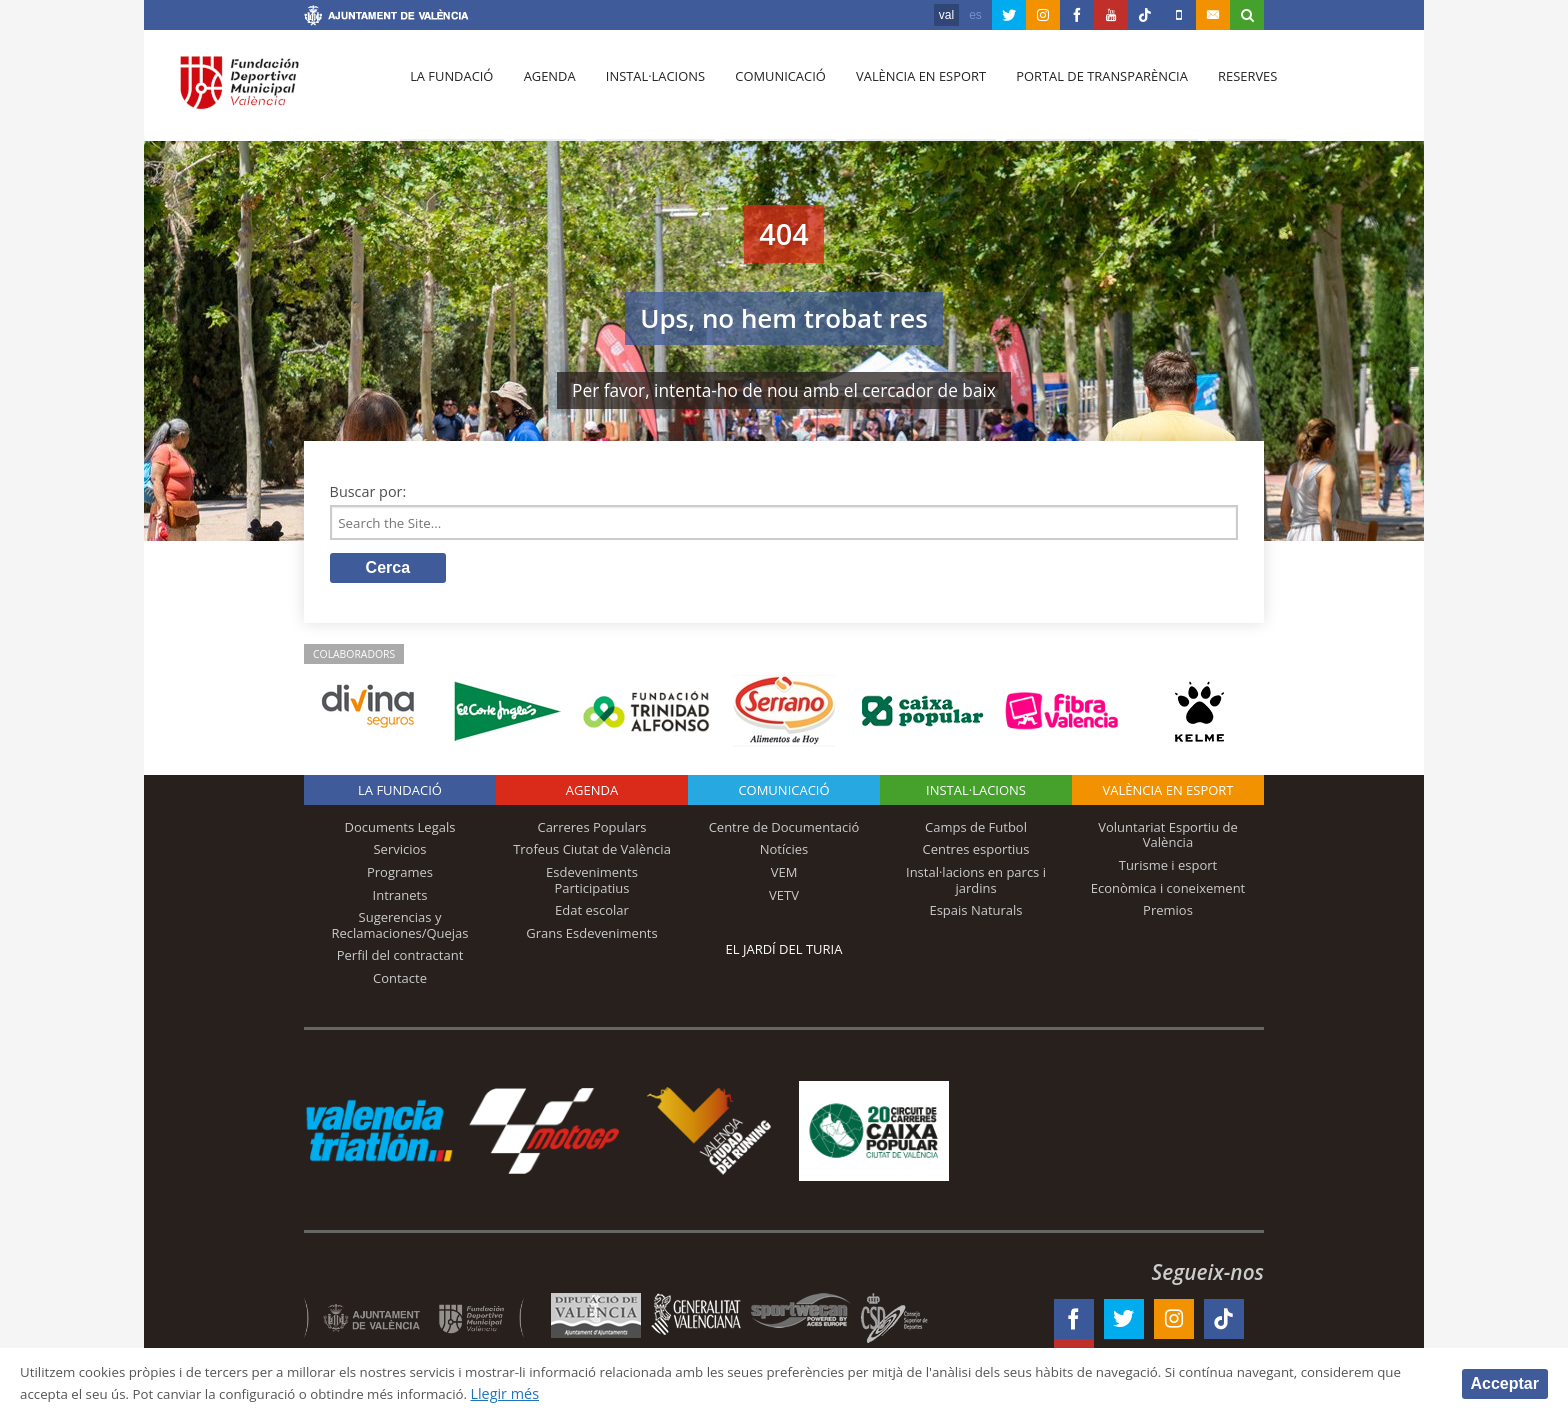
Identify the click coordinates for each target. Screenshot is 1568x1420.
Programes (400, 876)
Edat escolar (592, 914)
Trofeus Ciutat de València (592, 853)
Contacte (400, 982)
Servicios (399, 853)
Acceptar (1505, 1382)
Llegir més (654, 1393)
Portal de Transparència (1083, 91)
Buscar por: (368, 491)
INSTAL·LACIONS (976, 794)
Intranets (400, 898)
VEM (784, 876)
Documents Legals (400, 831)
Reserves (1226, 91)
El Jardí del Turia (784, 953)
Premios (1168, 914)
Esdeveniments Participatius (592, 884)
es (975, 15)
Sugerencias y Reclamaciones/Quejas (400, 929)
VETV (784, 898)
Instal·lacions (646, 91)
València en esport (905, 91)
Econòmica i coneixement (1168, 891)
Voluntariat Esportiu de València (1168, 839)
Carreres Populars (591, 831)
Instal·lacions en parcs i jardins (976, 884)
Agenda (544, 91)
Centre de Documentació (784, 831)
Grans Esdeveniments (591, 937)
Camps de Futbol (976, 831)
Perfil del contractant (400, 959)
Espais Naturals (975, 914)
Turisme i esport (1168, 869)
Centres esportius (976, 853)
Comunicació (767, 91)
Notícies (784, 853)
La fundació (450, 91)
